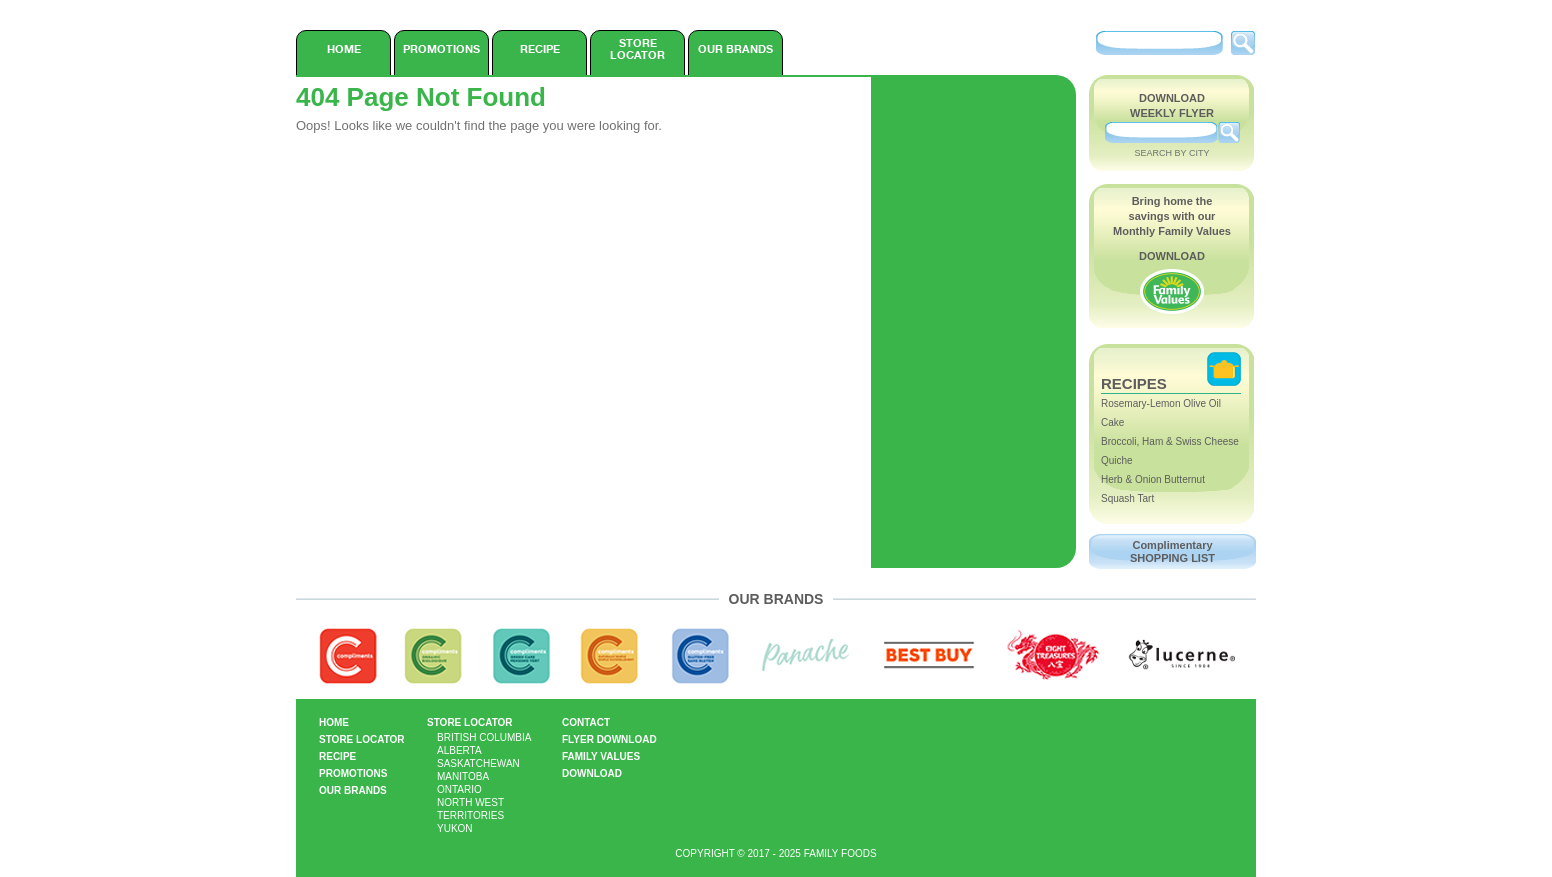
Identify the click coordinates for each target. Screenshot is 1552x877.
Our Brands (735, 49)
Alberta (459, 750)
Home (344, 49)
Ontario (459, 789)
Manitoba (463, 776)
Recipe (540, 49)
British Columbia (484, 737)
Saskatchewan (478, 763)
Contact (586, 722)
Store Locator (637, 49)
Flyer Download (609, 739)
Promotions (441, 49)
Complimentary (1172, 551)
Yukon (455, 828)
